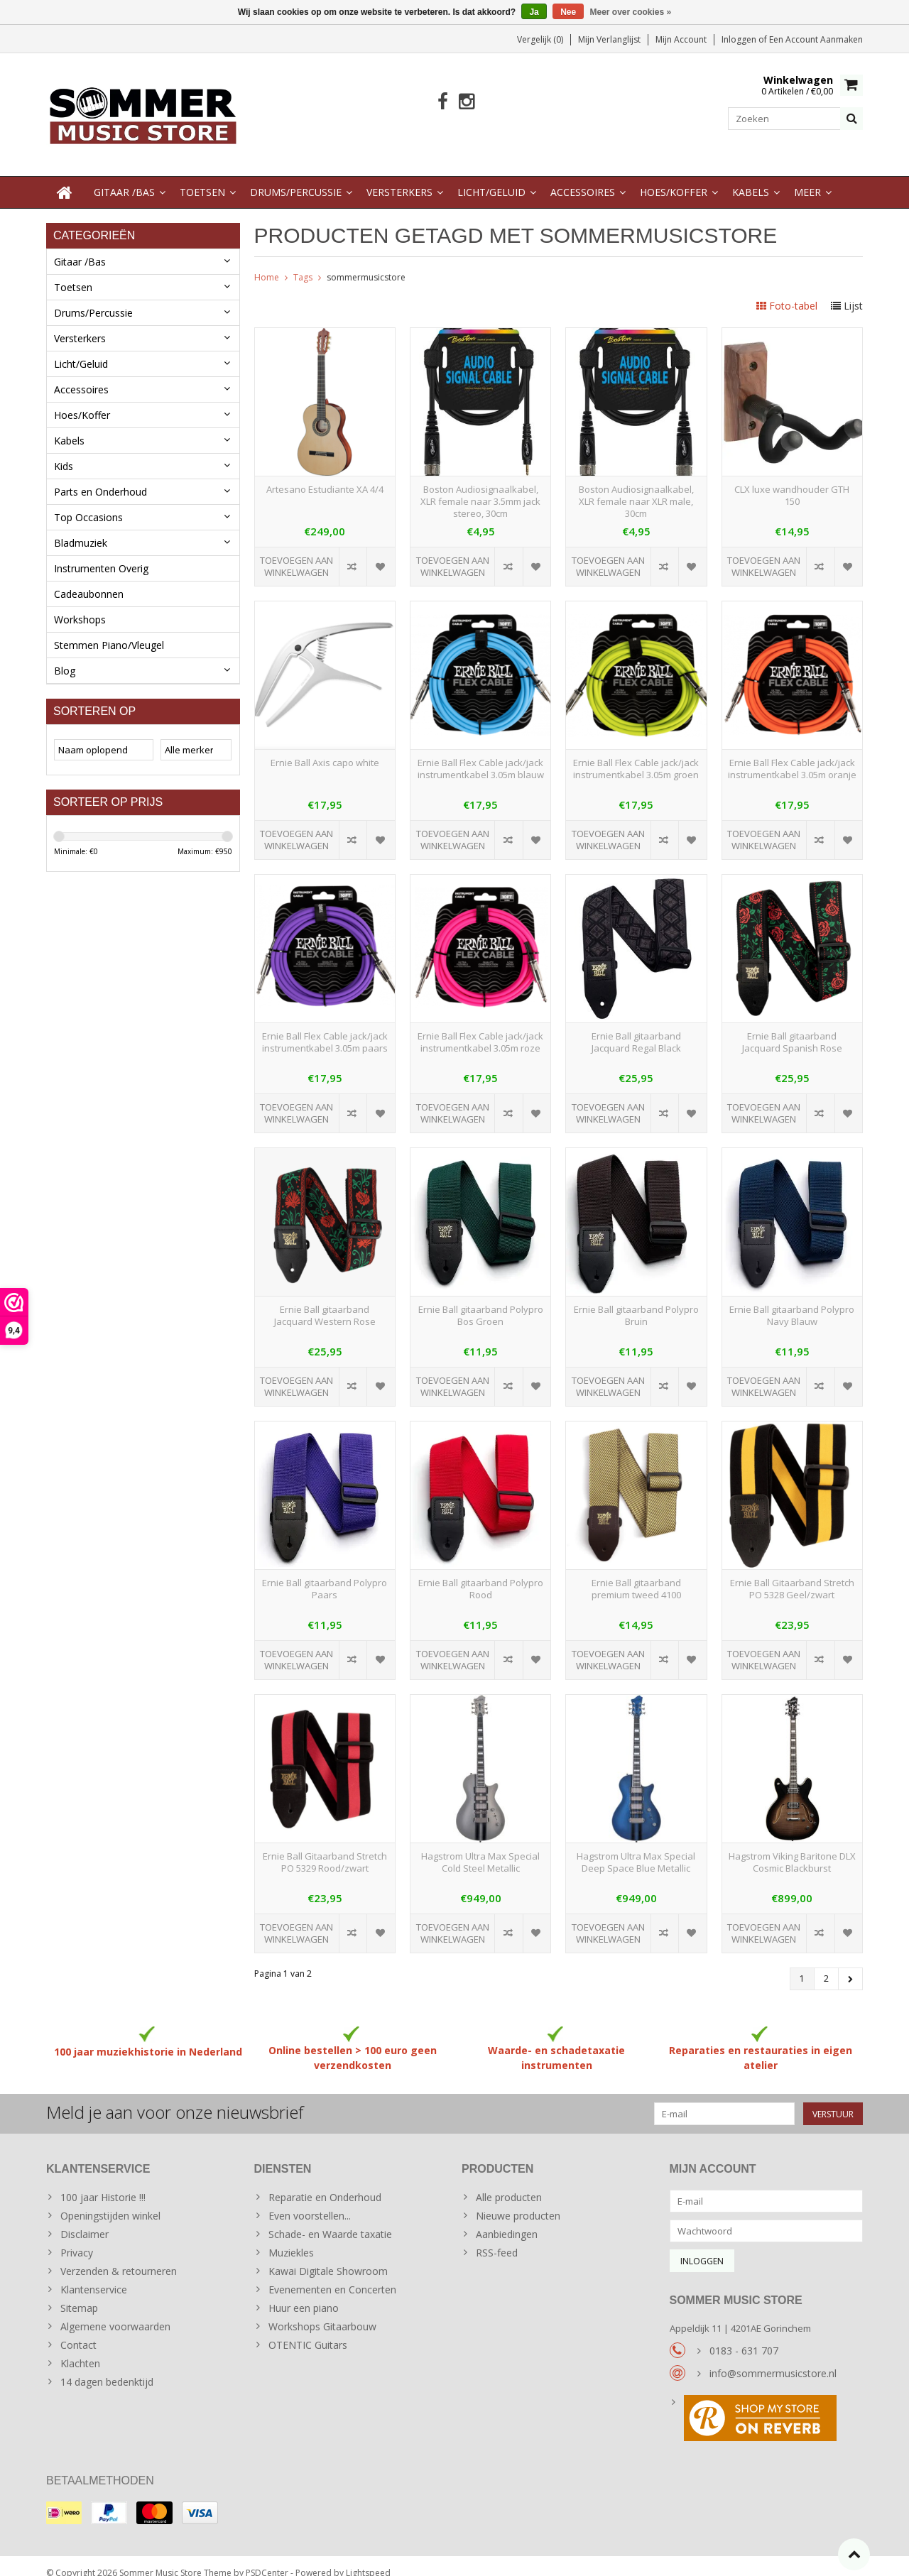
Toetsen (202, 178)
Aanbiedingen (507, 2220)
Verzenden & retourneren (118, 2257)
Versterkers (399, 178)
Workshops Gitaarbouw (322, 2312)
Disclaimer (84, 2220)
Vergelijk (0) (540, 39)
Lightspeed (368, 2559)
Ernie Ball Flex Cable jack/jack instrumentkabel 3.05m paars (325, 1028)
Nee (568, 12)
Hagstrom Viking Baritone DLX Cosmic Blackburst (792, 1848)
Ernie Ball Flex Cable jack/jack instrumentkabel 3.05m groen (636, 755)
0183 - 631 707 (743, 2336)
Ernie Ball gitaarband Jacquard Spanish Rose (792, 1028)
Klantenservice (93, 2275)
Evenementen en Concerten (332, 2275)
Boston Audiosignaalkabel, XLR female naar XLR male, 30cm (636, 487)
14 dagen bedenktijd (106, 2367)
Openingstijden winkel (110, 2201)
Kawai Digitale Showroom (328, 2257)
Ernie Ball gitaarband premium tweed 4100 (636, 1575)
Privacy (76, 2238)
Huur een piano (303, 2294)
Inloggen (740, 39)
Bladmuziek (80, 528)
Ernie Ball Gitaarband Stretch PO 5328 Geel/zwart (792, 1575)
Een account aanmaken (816, 39)
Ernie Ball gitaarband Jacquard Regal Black (636, 1028)
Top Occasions (88, 503)
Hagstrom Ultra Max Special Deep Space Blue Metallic (636, 1848)
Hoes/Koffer (673, 178)
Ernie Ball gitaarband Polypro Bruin (636, 1301)
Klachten (80, 2349)
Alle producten (509, 2183)
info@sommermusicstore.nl (773, 2359)
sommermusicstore (366, 263)
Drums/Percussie (296, 178)
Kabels (750, 178)
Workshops (80, 605)
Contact (78, 2330)
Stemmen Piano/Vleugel (109, 631)
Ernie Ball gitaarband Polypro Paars (324, 1575)
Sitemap (79, 2294)
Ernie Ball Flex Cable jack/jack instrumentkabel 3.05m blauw (481, 755)
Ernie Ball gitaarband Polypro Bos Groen (480, 1301)
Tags (302, 263)
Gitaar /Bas (124, 178)
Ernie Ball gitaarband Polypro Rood (480, 1575)
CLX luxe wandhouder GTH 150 (791, 481)
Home (266, 263)
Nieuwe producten (518, 2201)
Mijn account (681, 39)
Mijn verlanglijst (609, 39)
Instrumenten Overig (101, 554)
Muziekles (291, 2238)
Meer (807, 178)
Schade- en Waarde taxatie (330, 2220)
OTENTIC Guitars (307, 2330)
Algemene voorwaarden (115, 2312)
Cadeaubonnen (89, 579)
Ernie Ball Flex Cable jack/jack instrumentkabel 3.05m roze (480, 1028)
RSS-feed (497, 2238)
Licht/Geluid (491, 178)
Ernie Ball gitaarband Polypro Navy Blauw (791, 1301)
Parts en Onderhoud (100, 477)
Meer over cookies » (631, 12)
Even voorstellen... (309, 2201)
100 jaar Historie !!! (103, 2183)
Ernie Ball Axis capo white (325, 749)
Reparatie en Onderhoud (324, 2183)
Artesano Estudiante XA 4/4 (324, 475)
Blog (64, 656)
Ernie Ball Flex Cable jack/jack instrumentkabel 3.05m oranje (792, 755)
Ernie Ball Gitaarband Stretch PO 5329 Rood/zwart (325, 1848)
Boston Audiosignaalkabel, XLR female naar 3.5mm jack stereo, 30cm (480, 487)
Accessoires (582, 178)
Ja (533, 12)
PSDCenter (267, 2559)
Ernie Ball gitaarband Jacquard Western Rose (325, 1301)
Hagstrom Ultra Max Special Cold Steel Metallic (480, 1848)
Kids (63, 452)
